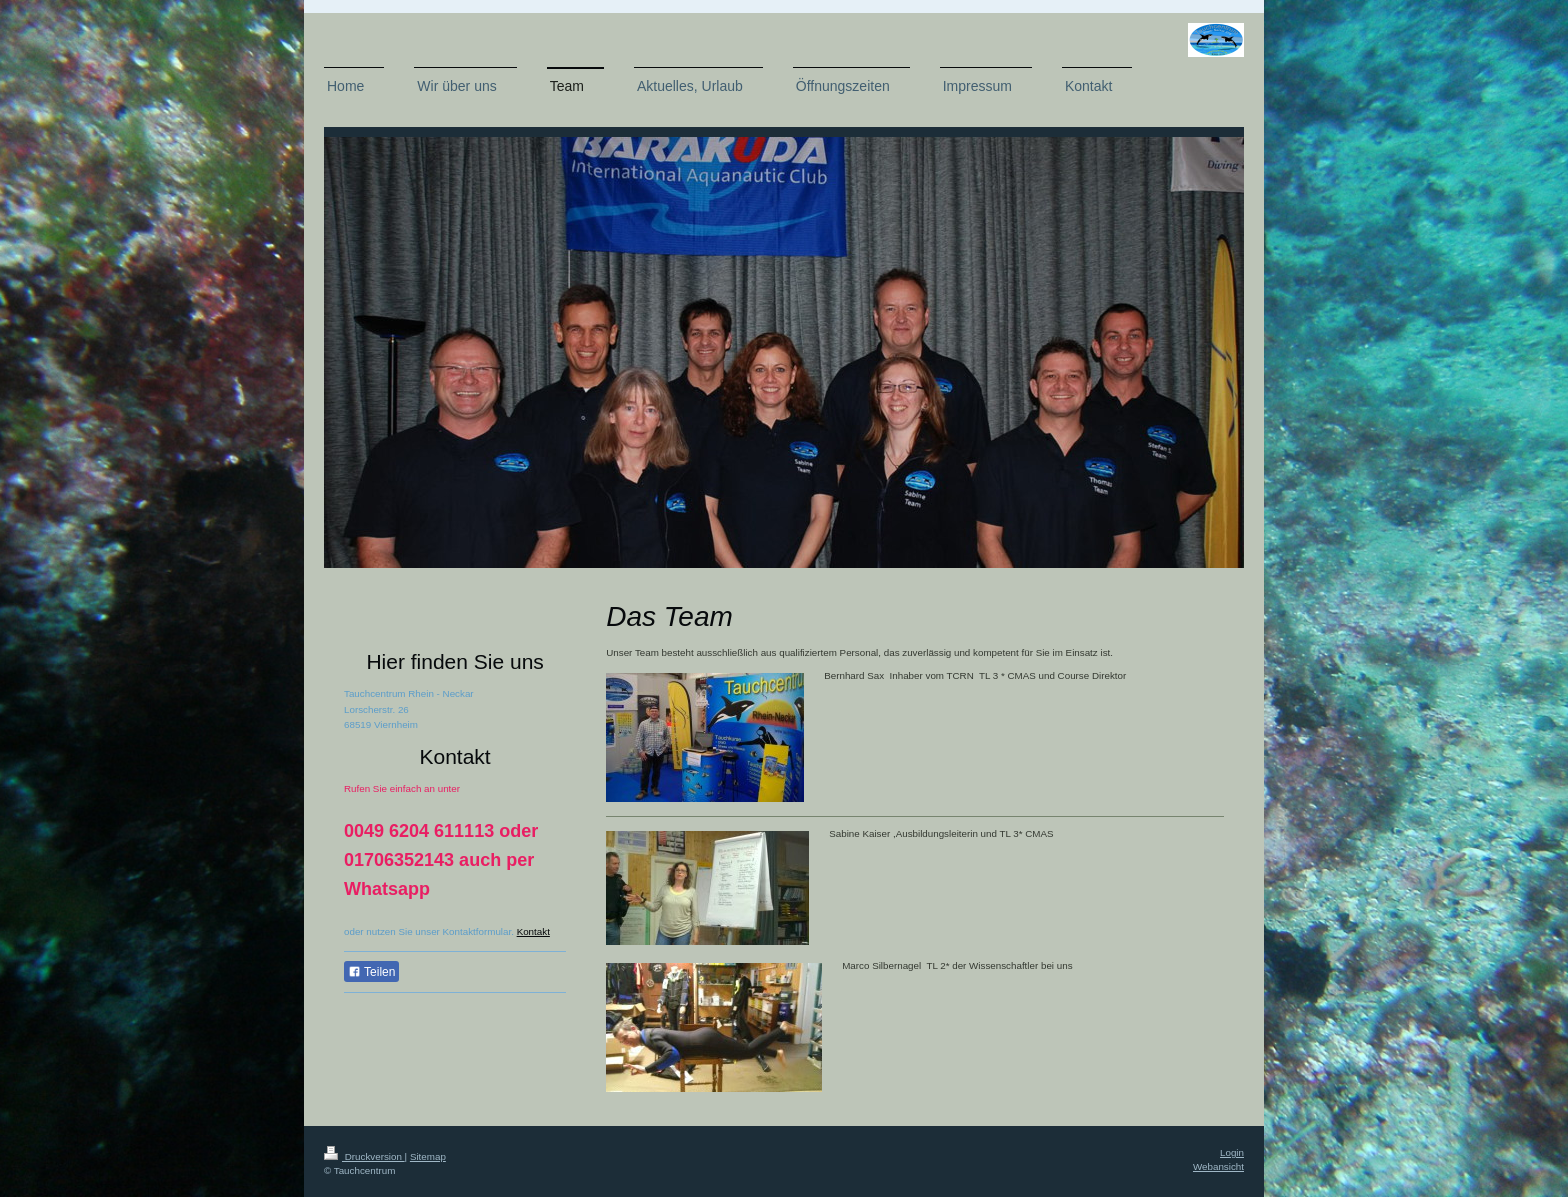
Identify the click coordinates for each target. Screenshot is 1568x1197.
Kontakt (533, 931)
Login (1232, 1152)
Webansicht (1218, 1166)
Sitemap (428, 1156)
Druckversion (364, 1156)
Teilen (371, 972)
